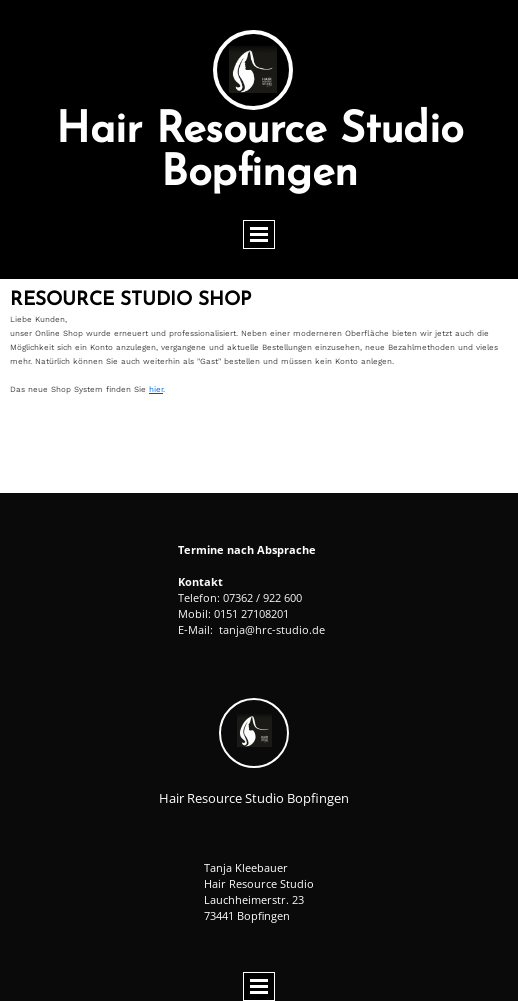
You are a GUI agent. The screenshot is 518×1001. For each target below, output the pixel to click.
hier (156, 389)
